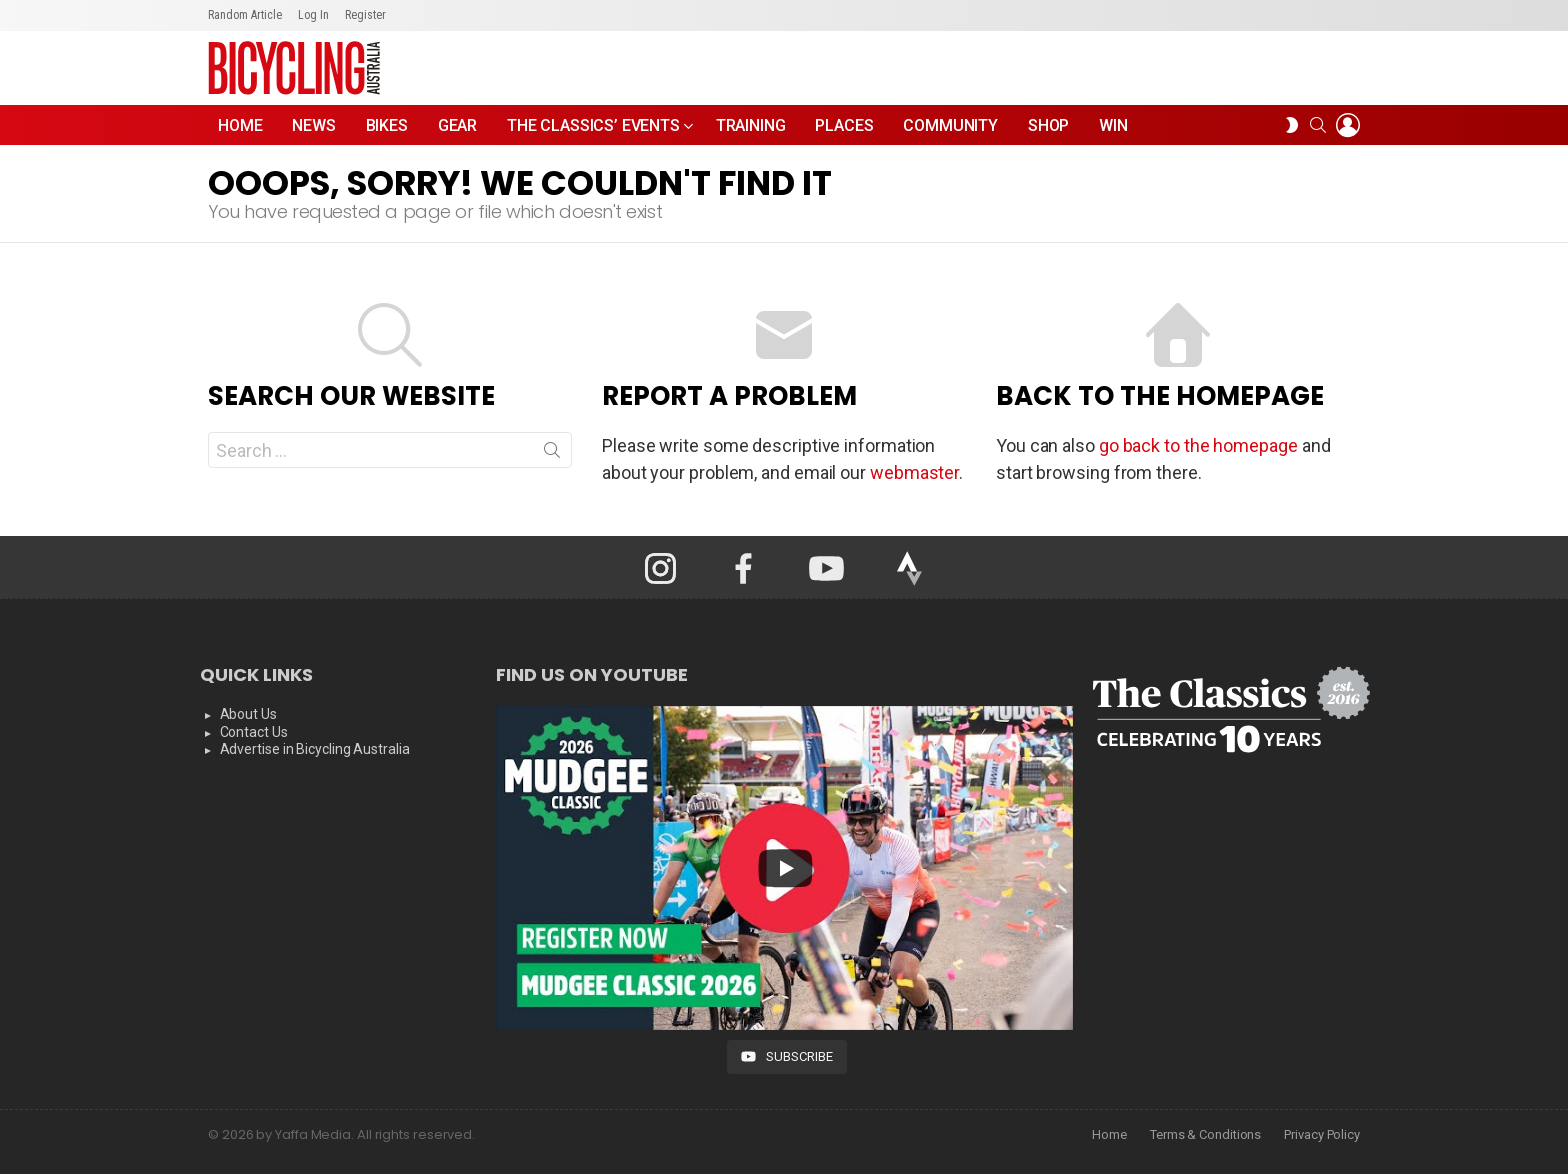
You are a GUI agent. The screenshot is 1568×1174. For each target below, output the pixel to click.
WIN (1113, 125)
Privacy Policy (1322, 1134)
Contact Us (254, 732)
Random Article (245, 15)
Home (240, 125)
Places (844, 125)
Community (950, 125)
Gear (457, 125)
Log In (313, 15)
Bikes (387, 125)
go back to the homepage (1198, 445)
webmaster (914, 472)
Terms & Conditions (1205, 1134)
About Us (248, 714)
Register (365, 15)
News (313, 125)
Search (552, 454)
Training (751, 125)
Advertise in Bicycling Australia (315, 749)
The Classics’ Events (593, 130)
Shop (1048, 125)
